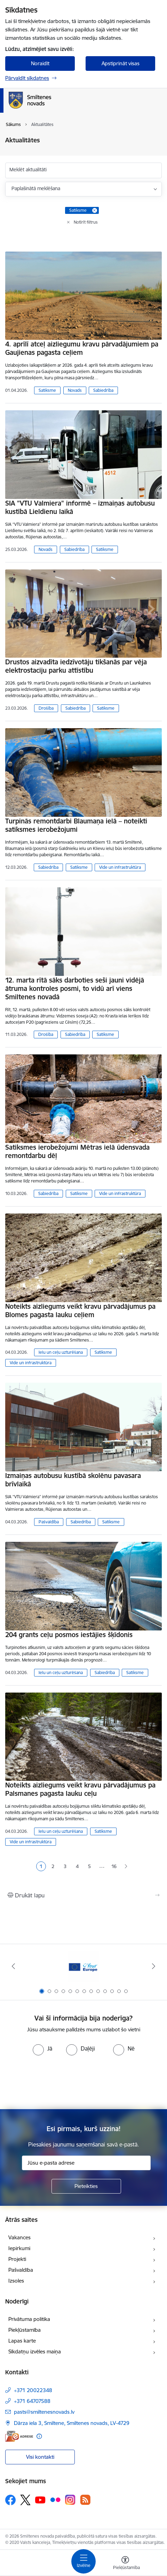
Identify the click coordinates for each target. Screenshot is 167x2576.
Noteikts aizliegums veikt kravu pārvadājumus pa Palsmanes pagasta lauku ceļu (80, 1789)
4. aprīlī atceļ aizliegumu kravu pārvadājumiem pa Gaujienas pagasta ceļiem (81, 348)
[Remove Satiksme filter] (94, 210)
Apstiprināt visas (121, 63)
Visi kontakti (40, 2457)
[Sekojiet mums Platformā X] (25, 2500)
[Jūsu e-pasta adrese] (86, 2163)
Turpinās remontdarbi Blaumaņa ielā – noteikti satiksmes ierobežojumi (76, 825)
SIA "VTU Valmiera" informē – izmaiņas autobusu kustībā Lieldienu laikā (80, 507)
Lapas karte (22, 2340)
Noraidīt (40, 63)
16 (114, 1866)
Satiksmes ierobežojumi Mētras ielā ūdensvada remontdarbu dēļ (77, 1151)
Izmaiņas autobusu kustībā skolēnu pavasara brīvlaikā (73, 1479)
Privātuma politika (29, 2319)
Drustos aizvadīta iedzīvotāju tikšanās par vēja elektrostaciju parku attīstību (76, 666)
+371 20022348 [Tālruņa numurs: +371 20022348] (33, 2390)
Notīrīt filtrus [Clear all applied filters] (86, 222)
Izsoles (16, 2280)
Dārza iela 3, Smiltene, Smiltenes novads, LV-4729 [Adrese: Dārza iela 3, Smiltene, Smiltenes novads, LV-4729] (71, 2423)
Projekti (17, 2259)
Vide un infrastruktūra (120, 867)
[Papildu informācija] (39, 2436)
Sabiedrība (103, 390)
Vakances (19, 2237)
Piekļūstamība (24, 2330)
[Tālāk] (153, 1966)
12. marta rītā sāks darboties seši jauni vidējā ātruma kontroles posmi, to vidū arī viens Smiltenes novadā (74, 988)
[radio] (42, 2048)
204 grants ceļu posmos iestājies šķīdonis (69, 1634)
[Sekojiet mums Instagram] (70, 2500)
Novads (75, 390)
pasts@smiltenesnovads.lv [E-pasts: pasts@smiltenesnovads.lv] (44, 2412)
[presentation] (83, 2081)
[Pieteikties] (86, 2186)
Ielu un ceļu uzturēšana (61, 1352)
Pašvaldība (49, 1521)
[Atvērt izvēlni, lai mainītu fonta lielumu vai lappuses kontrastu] (125, 2564)
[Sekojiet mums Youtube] (40, 2499)
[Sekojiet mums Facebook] (10, 2500)
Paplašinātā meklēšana (35, 188)
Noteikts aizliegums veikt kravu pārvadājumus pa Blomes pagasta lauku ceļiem (80, 1310)
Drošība (46, 708)
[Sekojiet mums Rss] (85, 2500)
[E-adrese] (19, 2436)
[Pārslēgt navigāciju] (83, 2561)
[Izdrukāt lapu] (83, 1895)
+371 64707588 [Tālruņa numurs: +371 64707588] (32, 2401)
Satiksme (47, 390)
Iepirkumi (19, 2248)
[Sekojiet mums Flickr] (55, 2499)
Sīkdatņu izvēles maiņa (34, 2351)
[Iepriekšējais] (13, 1966)
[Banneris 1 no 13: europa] (83, 1966)
